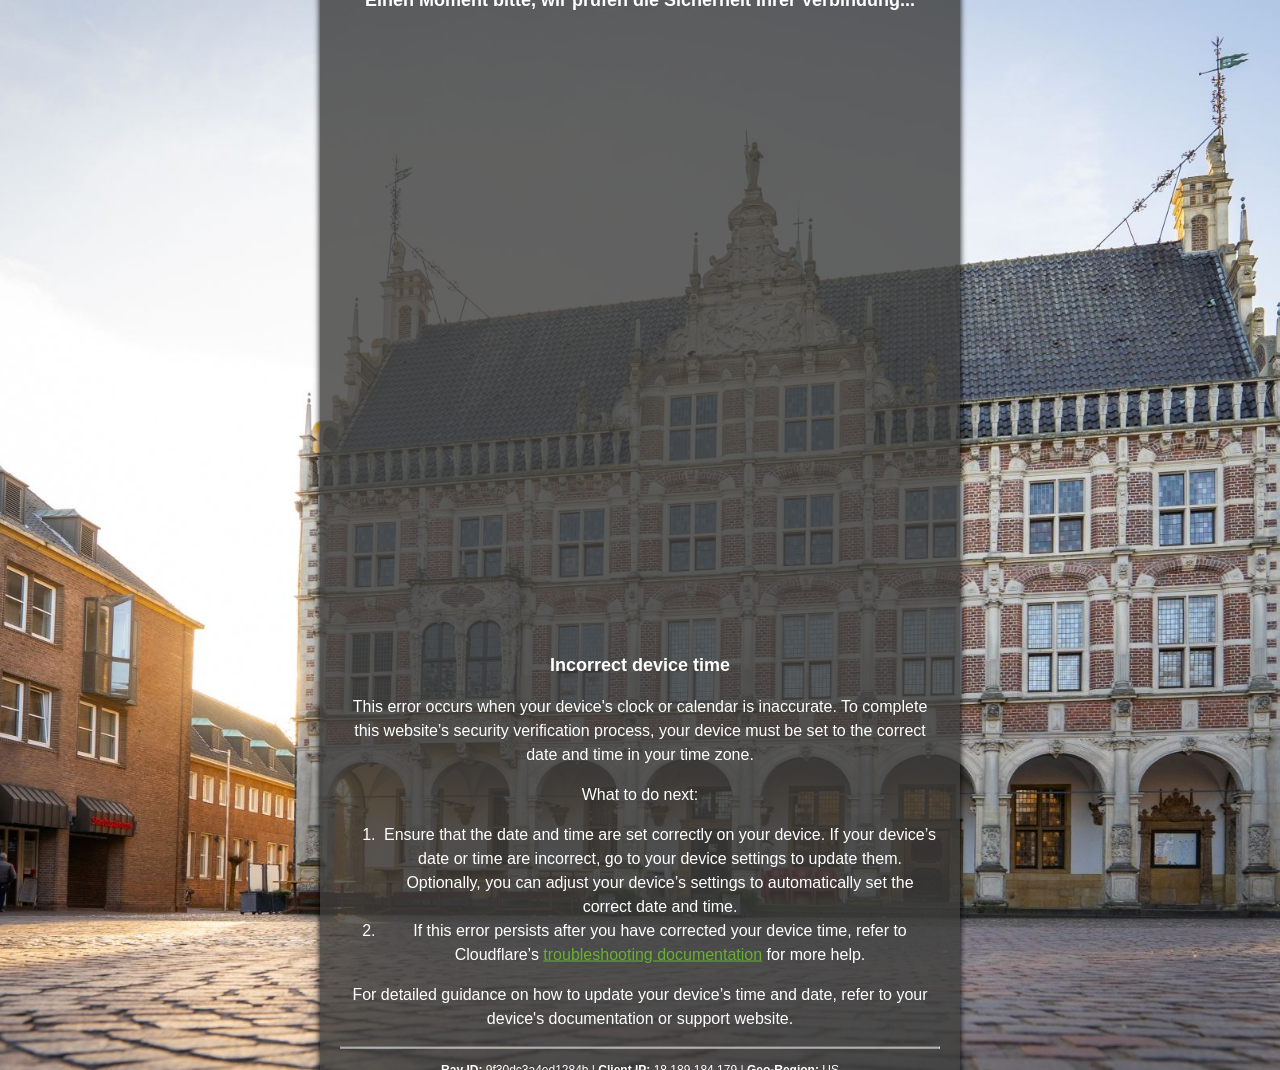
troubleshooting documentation (652, 954)
